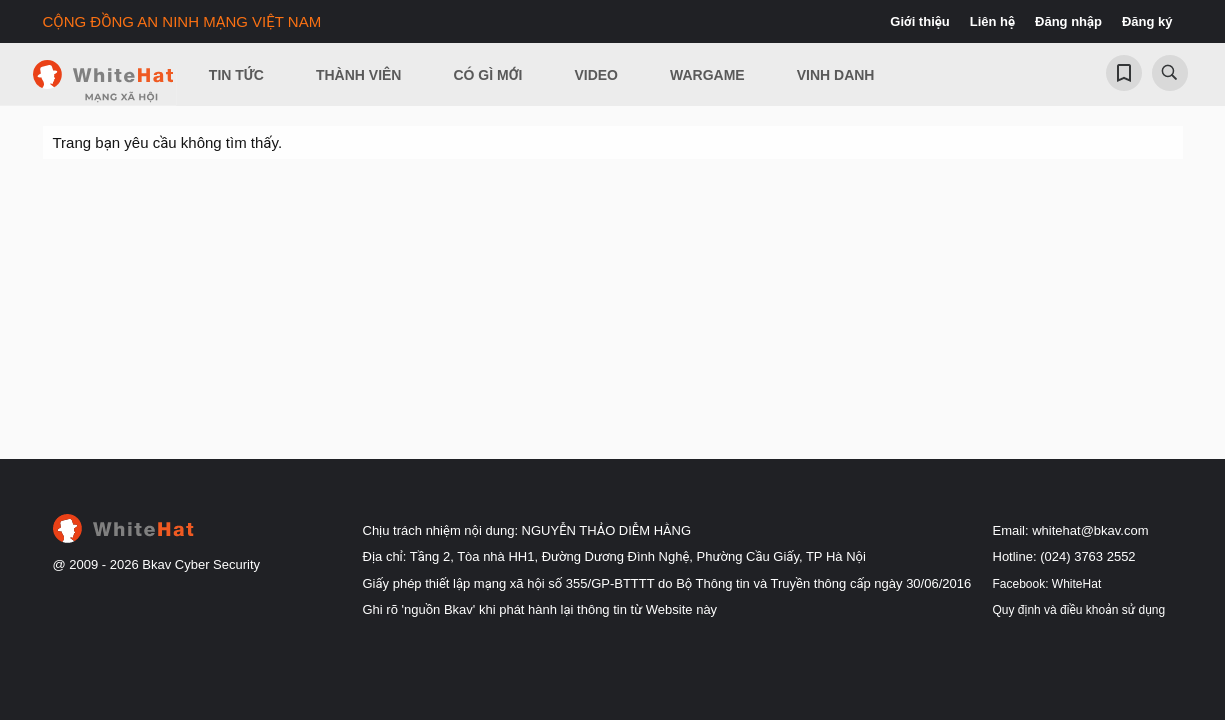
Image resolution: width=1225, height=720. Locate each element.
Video (596, 75)
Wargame (707, 75)
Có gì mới (487, 75)
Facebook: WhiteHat (1047, 584)
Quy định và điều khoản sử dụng (1079, 610)
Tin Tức (236, 75)
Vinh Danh (836, 75)
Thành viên (359, 75)
